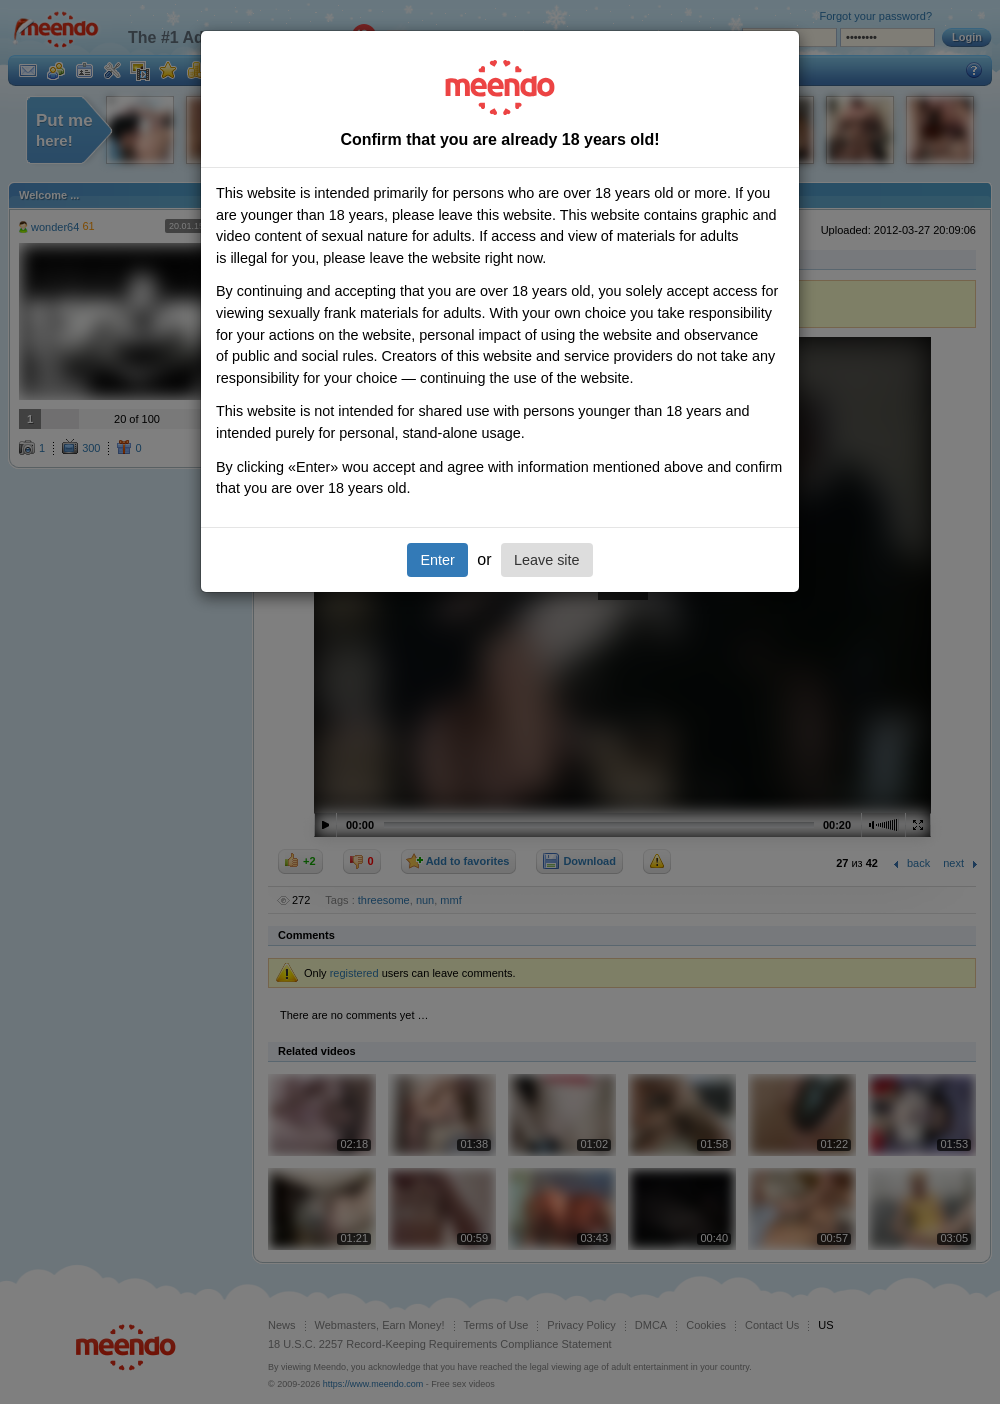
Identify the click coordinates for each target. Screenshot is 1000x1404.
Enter (437, 560)
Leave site (547, 560)
